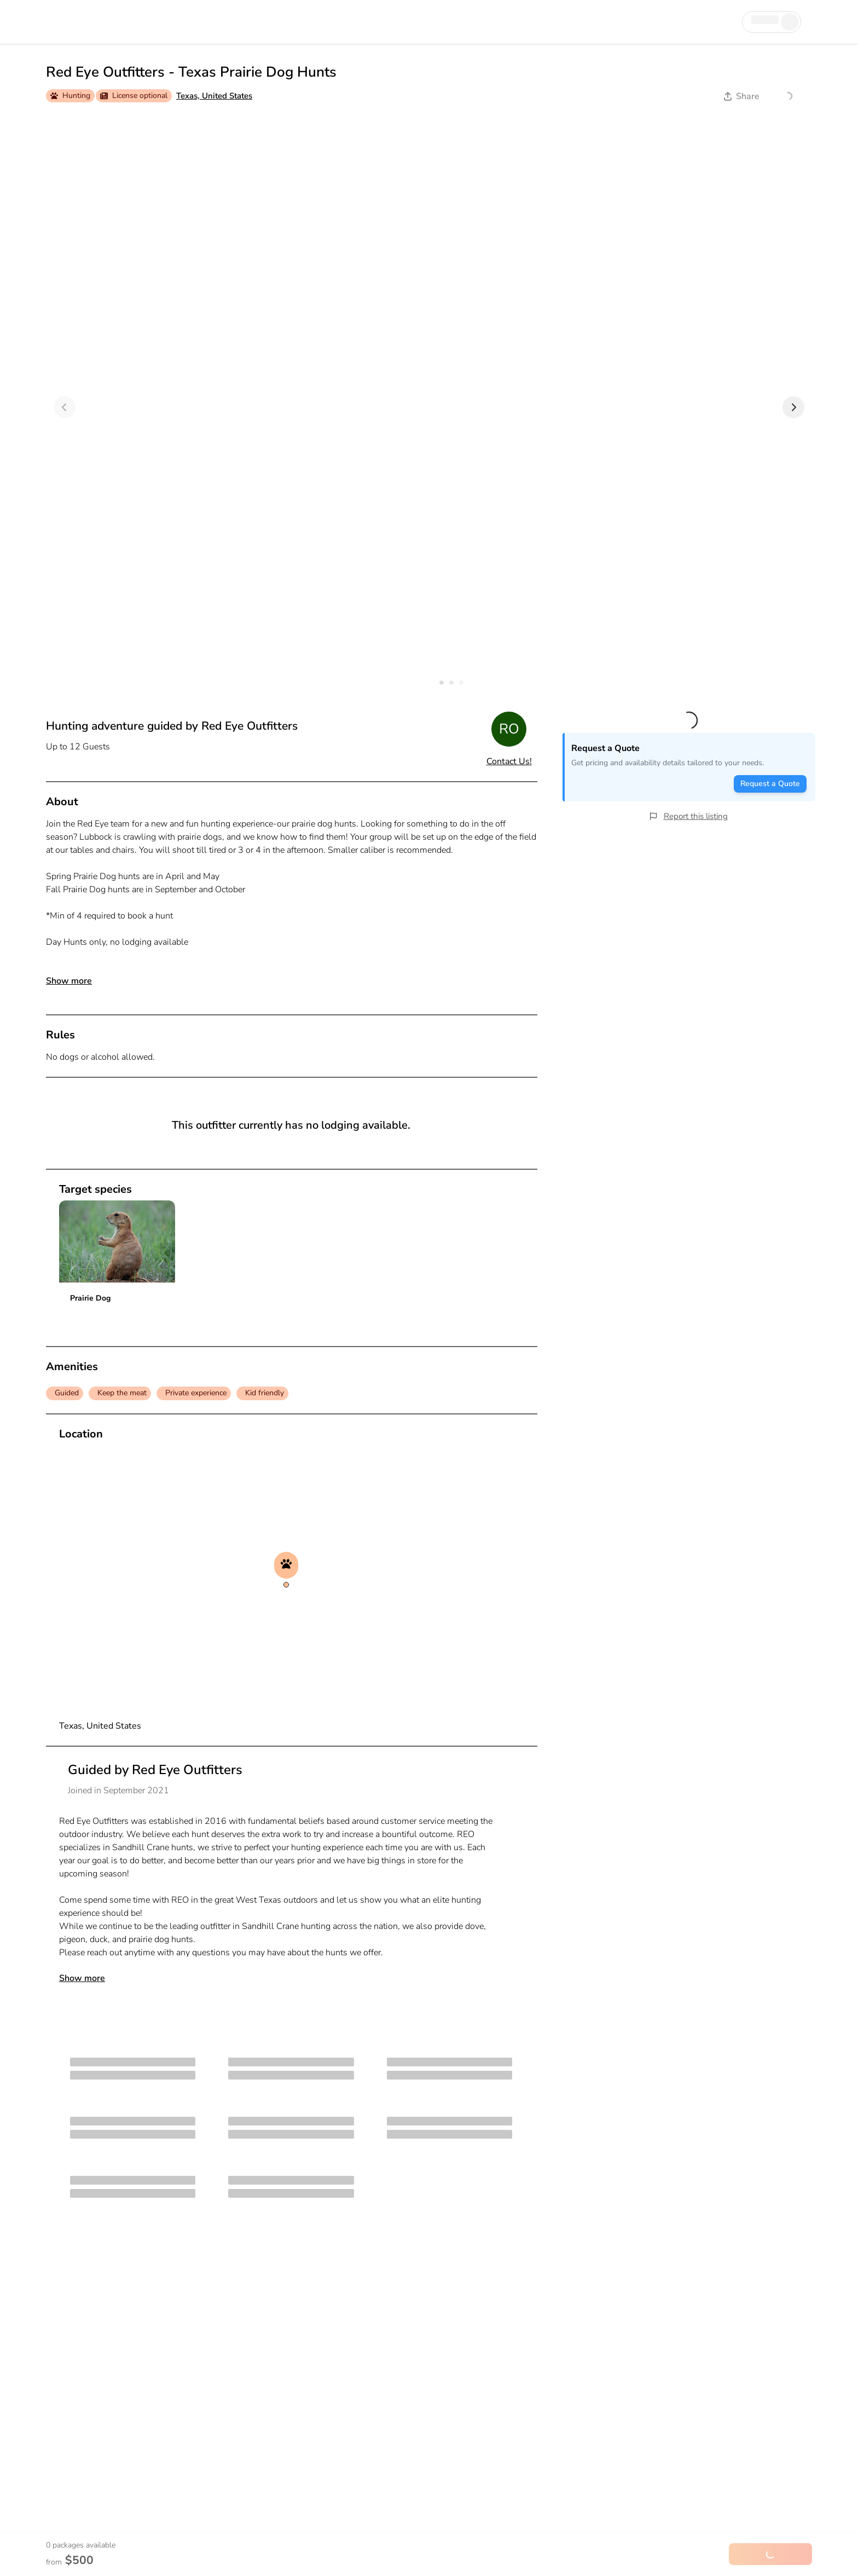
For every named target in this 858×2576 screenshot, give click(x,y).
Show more (69, 981)
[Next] (793, 407)
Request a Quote (770, 783)
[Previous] (65, 407)
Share (742, 96)
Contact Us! (509, 761)
